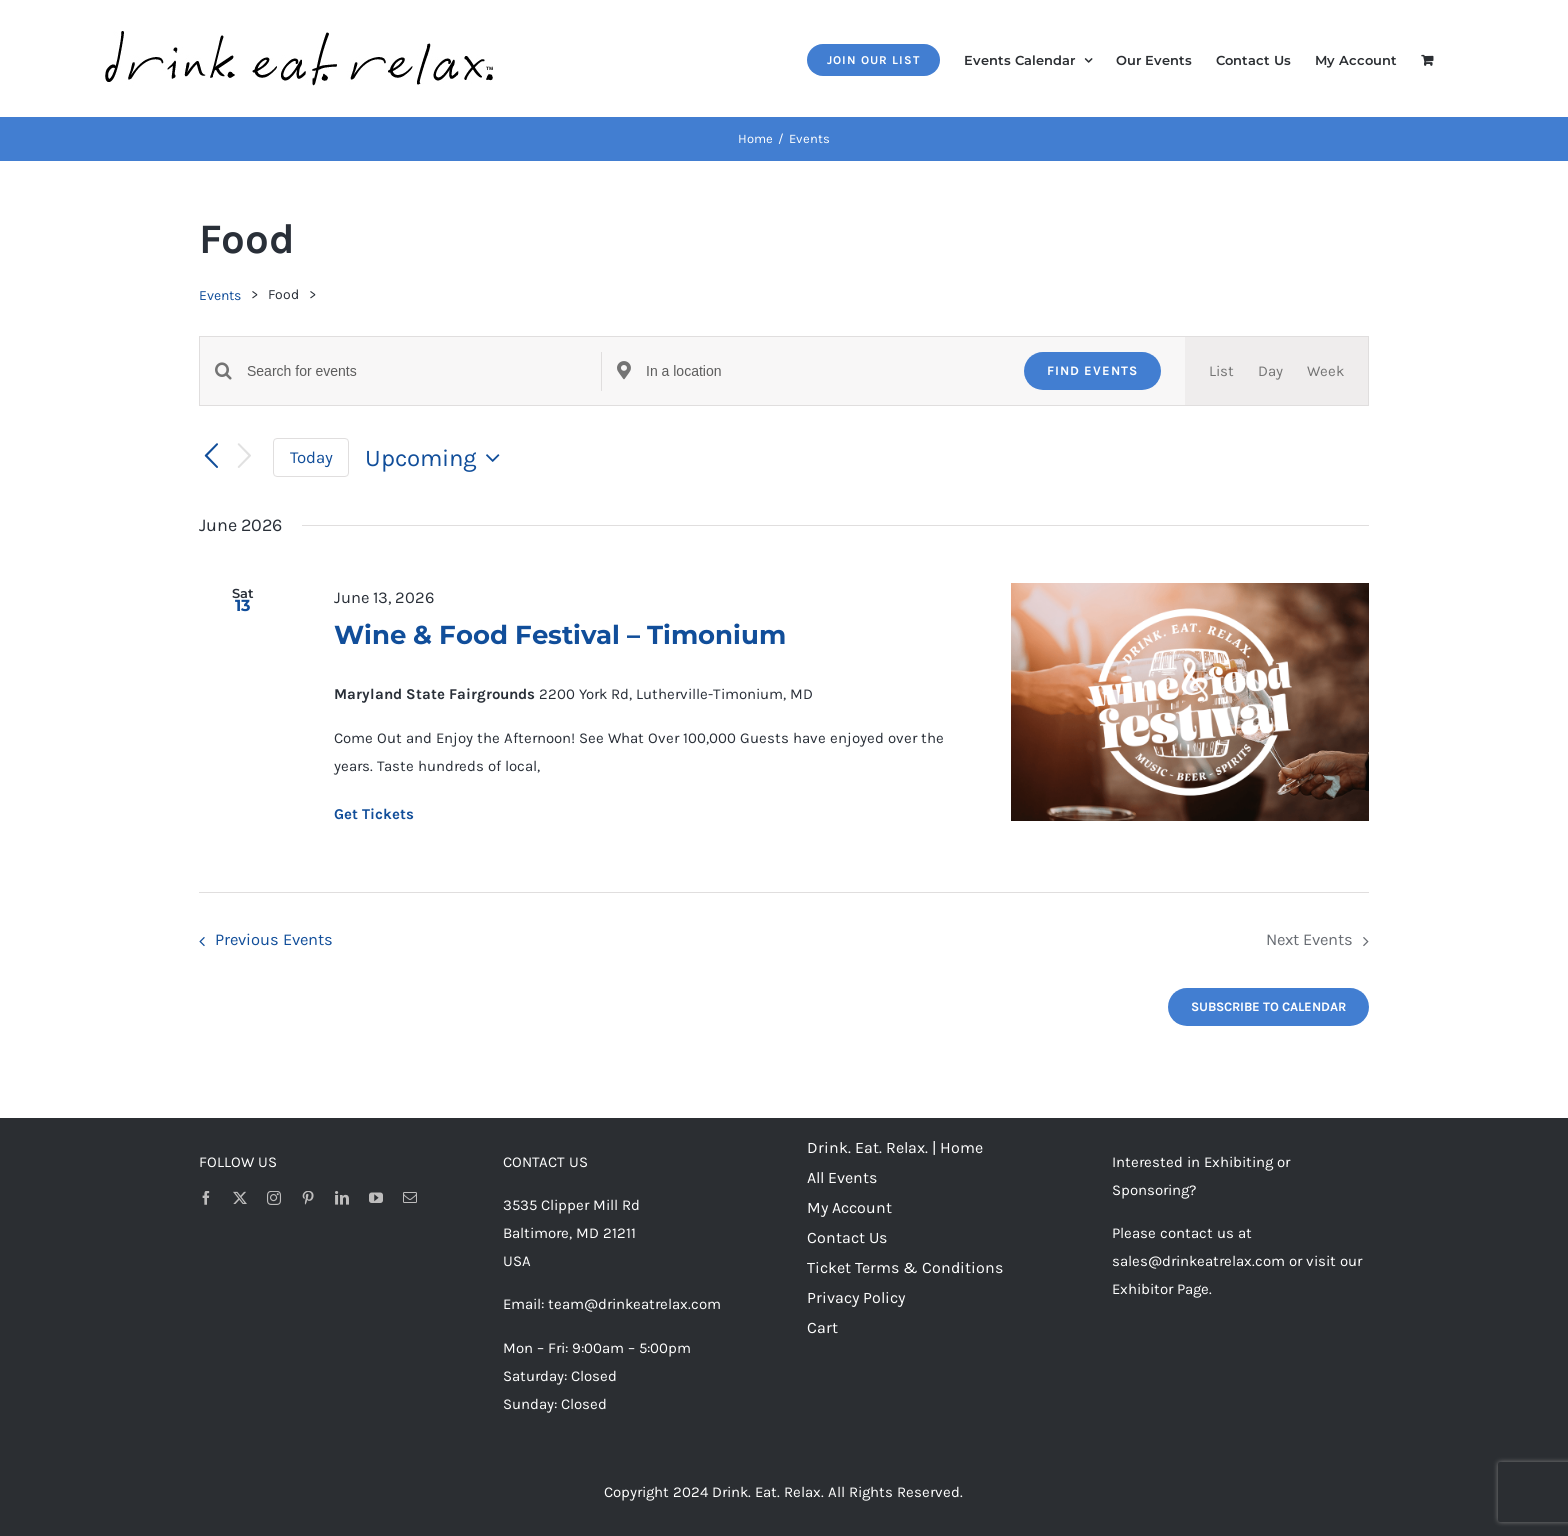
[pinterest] (308, 1198)
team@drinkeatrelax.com (634, 1304)
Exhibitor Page (1160, 1289)
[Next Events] (245, 457)
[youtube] (376, 1198)
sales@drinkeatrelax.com (1198, 1261)
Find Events (1092, 370)
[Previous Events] (211, 457)
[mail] (410, 1198)
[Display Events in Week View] (1325, 371)
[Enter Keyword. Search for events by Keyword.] (424, 371)
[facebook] (206, 1198)
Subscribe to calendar (1268, 1006)
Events (220, 295)
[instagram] (274, 1198)
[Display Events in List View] (1221, 371)
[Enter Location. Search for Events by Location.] (823, 371)
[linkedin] (342, 1198)
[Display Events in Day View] (1270, 371)
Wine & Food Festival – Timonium (560, 635)
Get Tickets (374, 814)
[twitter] (240, 1198)
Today (311, 457)
